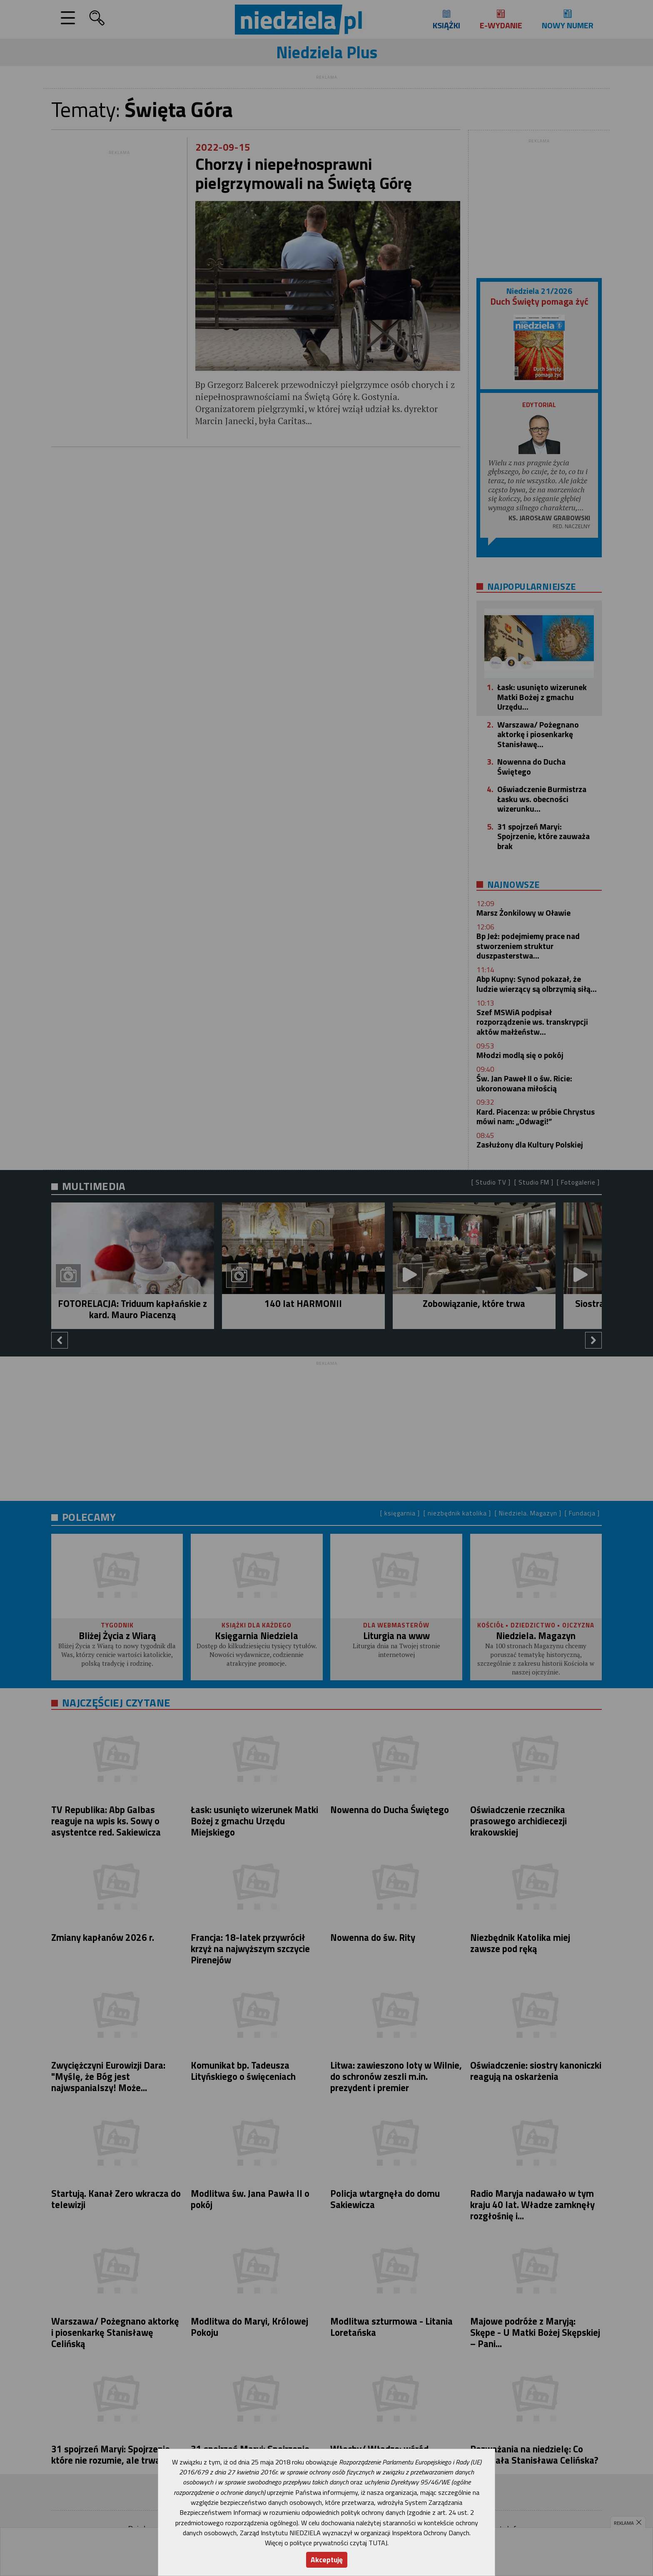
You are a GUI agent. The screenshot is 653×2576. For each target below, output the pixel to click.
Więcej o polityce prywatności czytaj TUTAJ (326, 2543)
